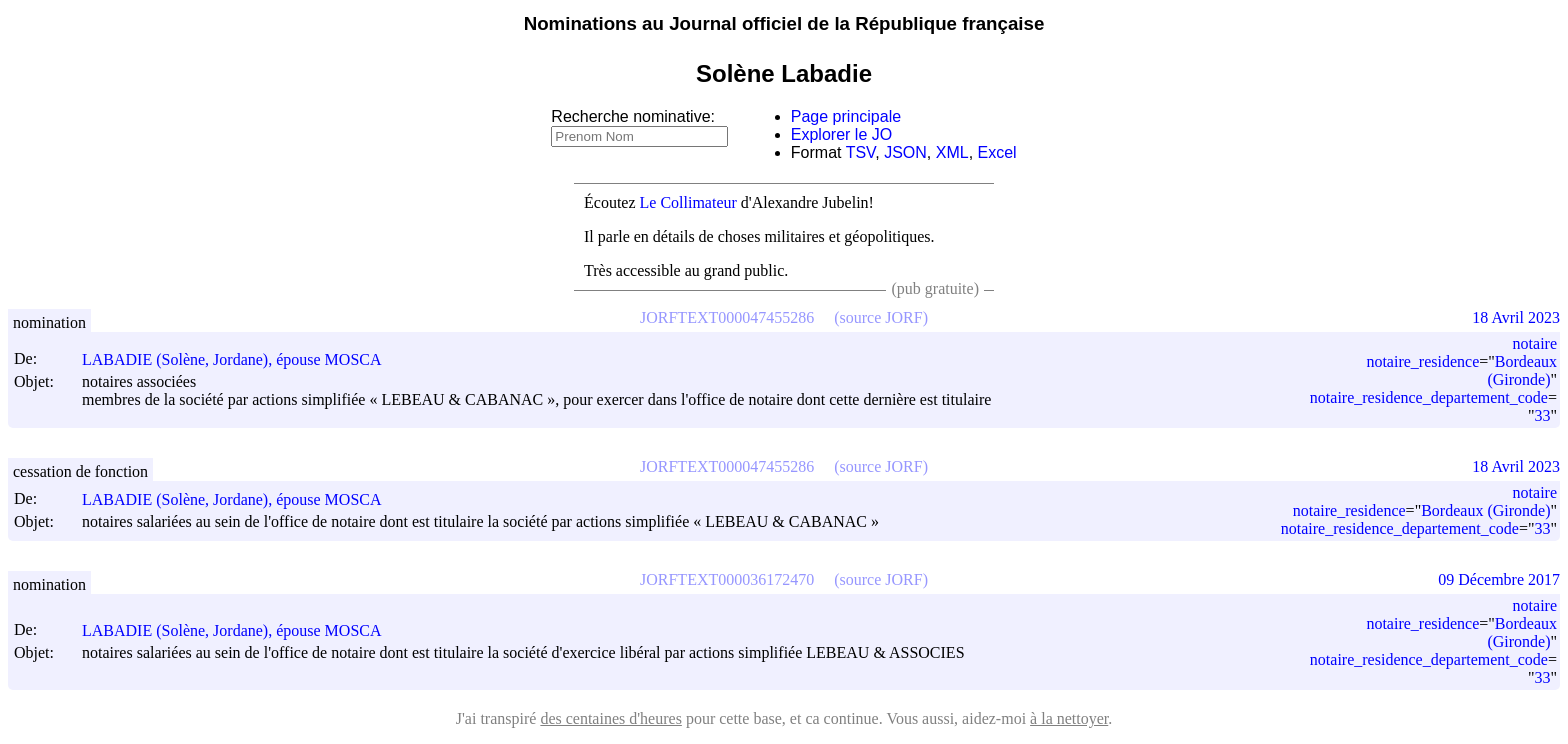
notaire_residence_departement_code (1429, 397)
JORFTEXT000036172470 (727, 579)
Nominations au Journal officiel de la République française (784, 23)
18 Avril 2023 (1516, 317)
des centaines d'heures (611, 718)
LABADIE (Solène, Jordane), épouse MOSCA (241, 359)
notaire (1535, 343)
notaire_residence (1422, 361)
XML (952, 152)
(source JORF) (881, 317)
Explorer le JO (841, 134)
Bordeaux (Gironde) (1522, 370)
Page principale (846, 116)
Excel (997, 152)
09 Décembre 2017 (1499, 579)
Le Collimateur (688, 202)
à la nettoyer (1069, 718)
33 (1542, 415)
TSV (861, 152)
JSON (905, 152)
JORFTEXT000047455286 (727, 317)
